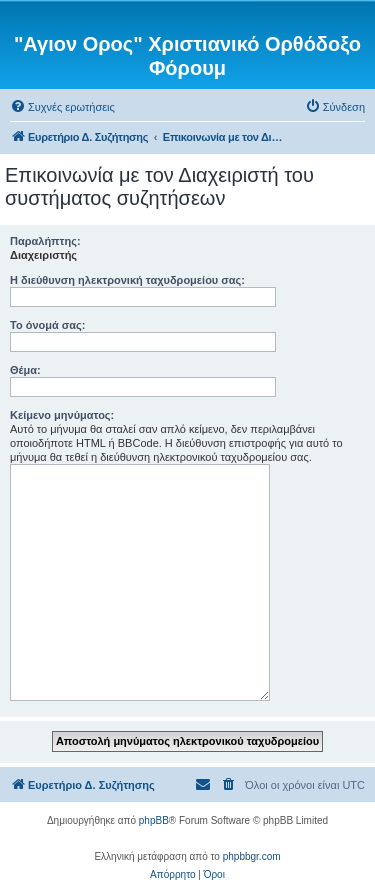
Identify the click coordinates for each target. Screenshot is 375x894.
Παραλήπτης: (45, 241)
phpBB (154, 820)
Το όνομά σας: (47, 325)
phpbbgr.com (252, 856)
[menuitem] (62, 107)
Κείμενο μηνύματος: (62, 415)
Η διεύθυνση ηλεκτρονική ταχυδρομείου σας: (127, 280)
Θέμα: (25, 370)
